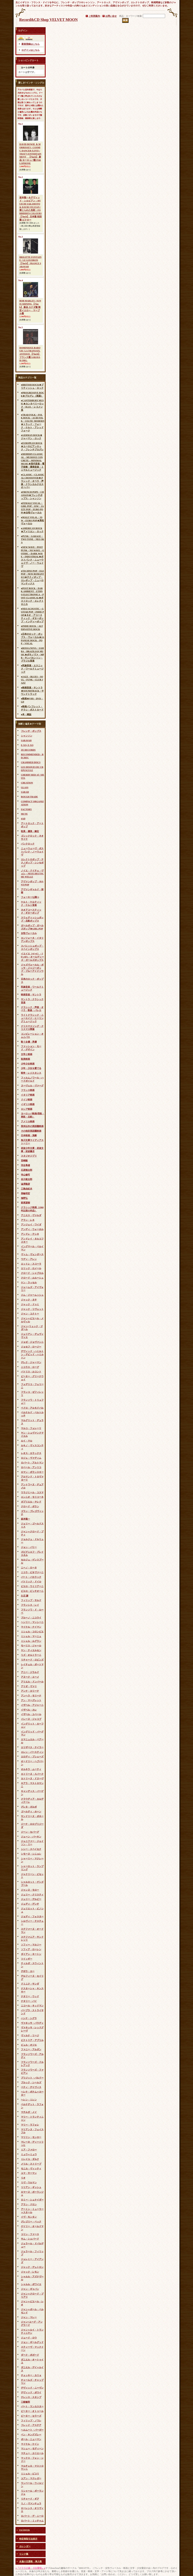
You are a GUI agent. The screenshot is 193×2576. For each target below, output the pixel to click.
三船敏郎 (25, 2402)
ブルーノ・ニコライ (31, 1617)
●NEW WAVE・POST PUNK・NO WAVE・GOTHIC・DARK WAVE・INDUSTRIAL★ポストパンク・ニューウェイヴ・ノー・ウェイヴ (32, 557)
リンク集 (23, 2554)
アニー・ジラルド (30, 1672)
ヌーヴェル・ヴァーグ (32, 1085)
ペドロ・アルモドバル (32, 1408)
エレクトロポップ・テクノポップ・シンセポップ (32, 862)
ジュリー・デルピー (31, 1899)
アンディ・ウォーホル (32, 1229)
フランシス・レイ (30, 1605)
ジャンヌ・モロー (30, 1890)
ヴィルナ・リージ (30, 2035)
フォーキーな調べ (30, 897)
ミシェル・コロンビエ (32, 1631)
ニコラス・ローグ (30, 1367)
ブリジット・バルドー (32, 2077)
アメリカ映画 (27, 1121)
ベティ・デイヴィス (31, 2087)
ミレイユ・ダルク (30, 2159)
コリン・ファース (30, 2234)
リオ (23, 2177)
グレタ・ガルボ (29, 1807)
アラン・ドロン (29, 2204)
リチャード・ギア (30, 2498)
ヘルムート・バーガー (32, 2430)
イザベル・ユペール (31, 1714)
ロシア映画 (26, 1109)
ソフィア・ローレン (31, 1949)
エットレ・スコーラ (31, 1264)
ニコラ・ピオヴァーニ (32, 1572)
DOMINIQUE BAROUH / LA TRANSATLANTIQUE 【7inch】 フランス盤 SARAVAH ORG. (29, 354)
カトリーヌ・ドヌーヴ (32, 1778)
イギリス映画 (27, 1104)
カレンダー (25, 2546)
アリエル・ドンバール (32, 1681)
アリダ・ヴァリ (29, 1686)
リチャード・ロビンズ (32, 1659)
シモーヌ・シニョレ (31, 1854)
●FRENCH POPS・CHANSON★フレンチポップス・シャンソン (32, 495)
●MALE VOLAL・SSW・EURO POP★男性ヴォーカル (32, 520)
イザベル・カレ (29, 1709)
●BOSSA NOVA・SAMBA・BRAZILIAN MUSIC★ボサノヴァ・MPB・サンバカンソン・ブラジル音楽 (32, 654)
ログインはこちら (30, 50)
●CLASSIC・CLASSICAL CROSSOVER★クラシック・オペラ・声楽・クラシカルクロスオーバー (32, 481)
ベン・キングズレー (31, 2434)
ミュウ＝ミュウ (29, 2154)
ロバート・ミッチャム (32, 2520)
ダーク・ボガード (30, 2355)
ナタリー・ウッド (30, 1996)
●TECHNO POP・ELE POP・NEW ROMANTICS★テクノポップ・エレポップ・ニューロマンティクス (32, 577)
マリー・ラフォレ (30, 2124)
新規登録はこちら (30, 44)
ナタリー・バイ (29, 2001)
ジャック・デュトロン (32, 2267)
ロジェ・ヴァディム (31, 1458)
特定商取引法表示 (28, 2538)
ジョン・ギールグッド (32, 2342)
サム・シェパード (30, 2238)
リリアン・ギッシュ (31, 2187)
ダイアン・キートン (31, 1954)
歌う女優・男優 (29, 1041)
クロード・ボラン (30, 1506)
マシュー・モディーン (32, 2448)
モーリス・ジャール (31, 1645)
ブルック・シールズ (31, 2082)
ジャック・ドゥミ (30, 1304)
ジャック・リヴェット (32, 1309)
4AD (23, 818)
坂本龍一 (25, 1519)
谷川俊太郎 (26, 1179)
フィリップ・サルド (31, 1600)
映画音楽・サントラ (31, 994)
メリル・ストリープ (31, 2164)
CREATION (27, 782)
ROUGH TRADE (29, 796)
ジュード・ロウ (29, 2337)
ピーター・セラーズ (31, 2416)
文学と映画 (26, 1054)
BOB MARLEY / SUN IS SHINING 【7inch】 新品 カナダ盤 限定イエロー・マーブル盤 (30, 307)
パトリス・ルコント (31, 1371)
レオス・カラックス (31, 1453)
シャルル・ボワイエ (31, 2284)
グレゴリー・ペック (31, 2221)
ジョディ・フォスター (32, 1916)
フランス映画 (27, 1090)
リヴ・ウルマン (29, 2182)
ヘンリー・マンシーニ (32, 1622)
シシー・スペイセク (31, 1849)
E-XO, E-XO (27, 745)
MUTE (24, 814)
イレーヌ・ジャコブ (31, 1719)
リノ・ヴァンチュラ (31, 2503)
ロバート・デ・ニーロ (32, 2516)
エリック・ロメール (31, 1268)
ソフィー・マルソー (31, 1944)
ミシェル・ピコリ (30, 2473)
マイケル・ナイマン (31, 1627)
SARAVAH (26, 740)
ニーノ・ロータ (29, 1567)
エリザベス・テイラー (32, 1747)
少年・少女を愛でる (31, 1068)
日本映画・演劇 (29, 1135)
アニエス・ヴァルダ (31, 1215)
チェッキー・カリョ (31, 2375)
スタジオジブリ (29, 1156)
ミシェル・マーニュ (31, 1636)
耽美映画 (25, 1059)
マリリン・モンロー (31, 2137)
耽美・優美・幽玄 (30, 831)
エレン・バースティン (32, 1752)
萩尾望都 (25, 1202)
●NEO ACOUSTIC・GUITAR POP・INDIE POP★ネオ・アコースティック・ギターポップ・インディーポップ (32, 615)
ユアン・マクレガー (31, 2478)
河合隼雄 (25, 1165)
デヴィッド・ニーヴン (32, 2387)
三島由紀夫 (26, 1188)
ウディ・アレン (29, 1259)
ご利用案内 (94, 16)
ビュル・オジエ (29, 2045)
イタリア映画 (27, 1095)
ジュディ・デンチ (30, 1904)
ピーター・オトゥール (32, 2411)
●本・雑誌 (26, 714)
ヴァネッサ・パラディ (32, 2023)
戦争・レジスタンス (31, 1073)
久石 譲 (24, 1595)
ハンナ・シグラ (29, 2018)
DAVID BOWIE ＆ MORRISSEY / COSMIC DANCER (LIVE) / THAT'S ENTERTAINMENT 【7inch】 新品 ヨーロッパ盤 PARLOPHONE (30, 154)
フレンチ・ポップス (31, 731)
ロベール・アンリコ (31, 1467)
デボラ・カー (27, 1971)
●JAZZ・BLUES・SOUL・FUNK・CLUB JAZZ (32, 679)
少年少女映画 (27, 1063)
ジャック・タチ (29, 1299)
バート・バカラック (31, 1577)
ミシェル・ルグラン (31, 1641)
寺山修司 (25, 1174)
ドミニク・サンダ (30, 1983)
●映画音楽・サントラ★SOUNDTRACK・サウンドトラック (32, 690)
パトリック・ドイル (31, 1581)
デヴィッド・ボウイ (31, 2392)
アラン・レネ (27, 1220)
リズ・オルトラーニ (31, 1655)
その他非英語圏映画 (31, 1131)
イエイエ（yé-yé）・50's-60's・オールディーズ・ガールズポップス (32, 956)
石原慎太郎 (26, 1170)
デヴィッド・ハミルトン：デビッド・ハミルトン (32, 1354)
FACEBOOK (24, 2530)
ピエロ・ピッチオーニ (32, 1591)
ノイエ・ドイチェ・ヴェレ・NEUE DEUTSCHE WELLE (32, 873)
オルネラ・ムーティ (31, 1769)
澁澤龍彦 (25, 1184)
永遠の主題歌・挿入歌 (30, 2561)
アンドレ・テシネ (30, 1234)
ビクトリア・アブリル (32, 2040)
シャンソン (26, 735)
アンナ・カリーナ (30, 1691)
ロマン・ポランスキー (32, 1472)
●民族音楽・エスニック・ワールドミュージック (32, 668)
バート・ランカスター (32, 2406)
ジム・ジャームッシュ (32, 1295)
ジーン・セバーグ (30, 1832)
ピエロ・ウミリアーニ (32, 1586)
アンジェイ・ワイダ (31, 1224)
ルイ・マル (26, 1440)
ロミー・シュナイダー (32, 2199)
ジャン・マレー (29, 2317)
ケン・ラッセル (29, 1282)
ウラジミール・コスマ (32, 1492)
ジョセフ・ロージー (31, 1346)
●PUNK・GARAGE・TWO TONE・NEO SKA (32, 539)
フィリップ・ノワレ (31, 2420)
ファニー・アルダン (31, 2049)
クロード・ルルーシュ (32, 1277)
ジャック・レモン (30, 2272)
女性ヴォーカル (29, 933)
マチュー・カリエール (32, 2453)
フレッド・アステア (31, 2425)
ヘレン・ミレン (29, 2099)
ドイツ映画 (26, 1099)
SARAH (25, 792)
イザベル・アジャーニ (32, 1705)
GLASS (24, 787)
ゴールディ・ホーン (31, 1811)
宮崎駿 (24, 1160)
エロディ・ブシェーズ (32, 1756)
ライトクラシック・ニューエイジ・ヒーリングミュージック (32, 1018)
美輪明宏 (25, 1193)
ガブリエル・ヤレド (31, 1501)
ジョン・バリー (29, 1547)
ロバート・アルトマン (32, 1462)
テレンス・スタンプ (31, 2397)
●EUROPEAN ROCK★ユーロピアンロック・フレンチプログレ (32, 446)
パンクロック (27, 843)
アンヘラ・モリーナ (31, 1695)
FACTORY (26, 809)
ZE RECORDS (28, 750)
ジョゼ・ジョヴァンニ (32, 1342)
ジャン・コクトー (30, 1313)
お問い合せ (111, 16)
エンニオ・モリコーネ (32, 1497)
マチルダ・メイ (29, 2112)
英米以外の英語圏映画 (32, 1126)
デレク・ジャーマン (31, 1362)
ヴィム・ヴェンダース (32, 1254)
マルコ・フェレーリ (31, 1428)
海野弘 (24, 1198)
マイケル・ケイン (30, 2444)
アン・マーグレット (31, 1700)
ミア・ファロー (29, 2149)
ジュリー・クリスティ (32, 1894)
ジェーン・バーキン (31, 1836)
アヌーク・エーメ (30, 1677)
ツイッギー (26, 1958)
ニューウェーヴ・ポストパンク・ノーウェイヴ (32, 851)
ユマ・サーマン (29, 2173)
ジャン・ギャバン (30, 2289)
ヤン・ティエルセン (31, 1650)
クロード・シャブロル (32, 1273)
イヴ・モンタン (29, 2217)
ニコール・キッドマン (32, 2005)
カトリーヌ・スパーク (32, 1774)
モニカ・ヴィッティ (31, 2168)
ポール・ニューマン (31, 2439)
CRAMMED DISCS (31, 762)
